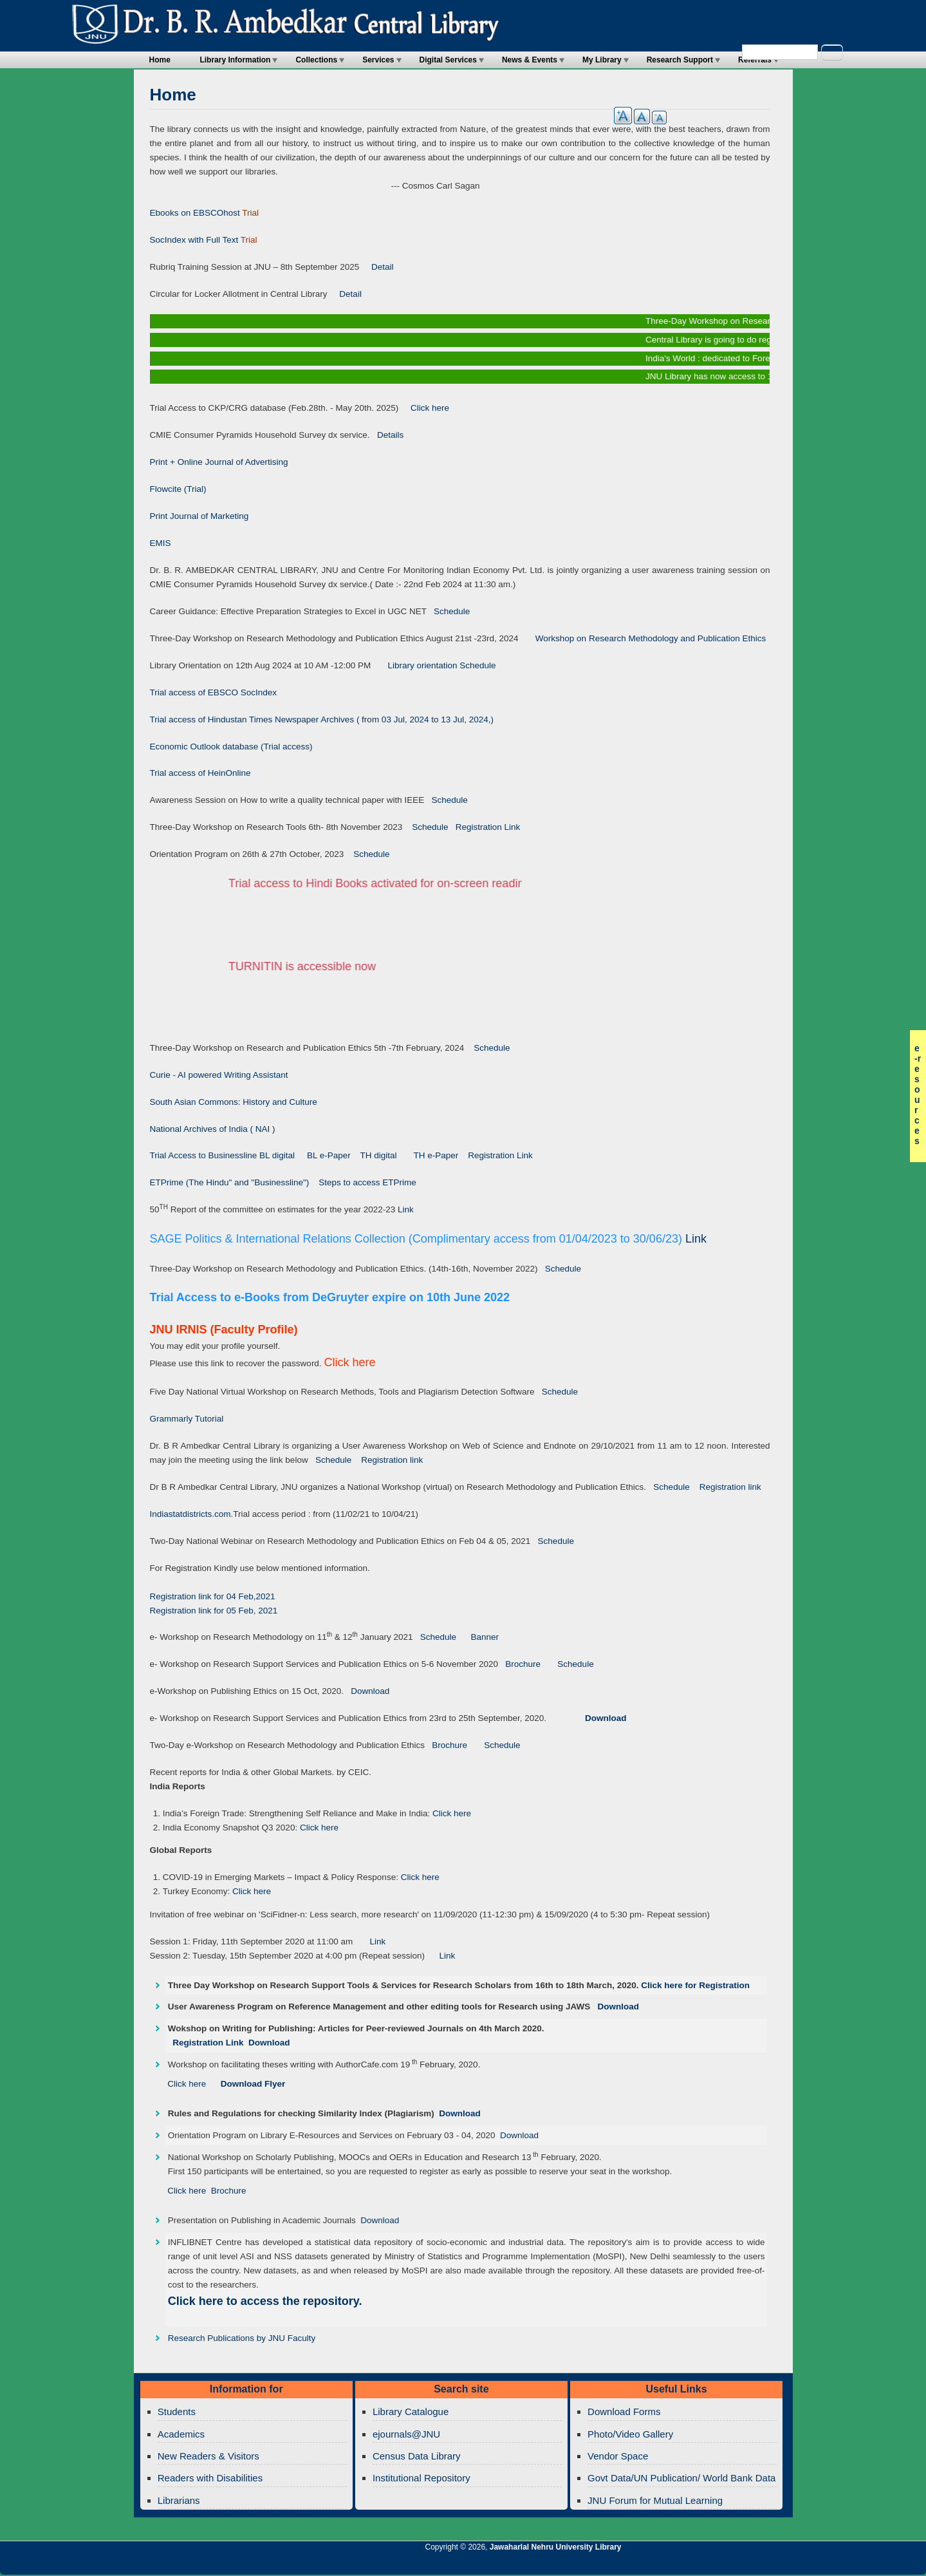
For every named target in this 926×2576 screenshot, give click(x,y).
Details (387, 435)
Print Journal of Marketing (199, 516)
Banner (481, 1637)
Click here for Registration (695, 1985)
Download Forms (624, 2411)
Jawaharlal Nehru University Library (556, 2547)
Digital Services (448, 59)
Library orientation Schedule (433, 665)
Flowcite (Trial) (178, 489)
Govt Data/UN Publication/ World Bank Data (681, 2477)
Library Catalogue (411, 2411)
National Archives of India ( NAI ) (212, 1129)
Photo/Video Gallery (630, 2434)
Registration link (392, 1460)
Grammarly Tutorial (187, 1419)
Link (406, 1209)
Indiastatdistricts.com (190, 1514)
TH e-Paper (437, 1155)
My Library (602, 59)
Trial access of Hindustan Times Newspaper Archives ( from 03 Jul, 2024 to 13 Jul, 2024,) (322, 719)
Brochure (519, 1664)
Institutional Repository (421, 2477)
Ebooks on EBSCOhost (195, 213)
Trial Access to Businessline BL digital (223, 1155)
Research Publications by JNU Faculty (242, 2338)
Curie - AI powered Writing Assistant (219, 1075)
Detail (376, 267)
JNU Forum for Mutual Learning (655, 2500)
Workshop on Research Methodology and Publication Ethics (642, 638)
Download (366, 1691)
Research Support (680, 59)
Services (378, 59)
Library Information (234, 59)
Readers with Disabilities (210, 2477)
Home (160, 59)
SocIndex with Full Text (194, 240)
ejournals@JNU (406, 2434)
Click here (425, 408)
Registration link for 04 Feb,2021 (212, 1596)
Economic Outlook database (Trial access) (231, 746)
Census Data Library (417, 2455)
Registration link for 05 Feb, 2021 (214, 1610)
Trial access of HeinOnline (200, 773)
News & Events (529, 59)
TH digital (379, 1155)
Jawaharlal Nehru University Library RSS (767, 2564)
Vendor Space (618, 2455)
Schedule (448, 611)
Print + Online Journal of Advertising (219, 462)
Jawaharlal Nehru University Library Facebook (854, 2564)
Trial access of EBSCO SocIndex (213, 692)
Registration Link (485, 827)
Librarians (179, 2500)
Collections (316, 59)
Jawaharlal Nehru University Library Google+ (811, 2564)
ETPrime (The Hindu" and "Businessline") (230, 1182)
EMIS (160, 543)
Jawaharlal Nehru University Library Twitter (832, 2564)
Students (177, 2411)
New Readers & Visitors (208, 2455)
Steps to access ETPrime (367, 1182)
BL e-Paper (328, 1155)
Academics (181, 2434)
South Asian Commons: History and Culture (233, 1102)
